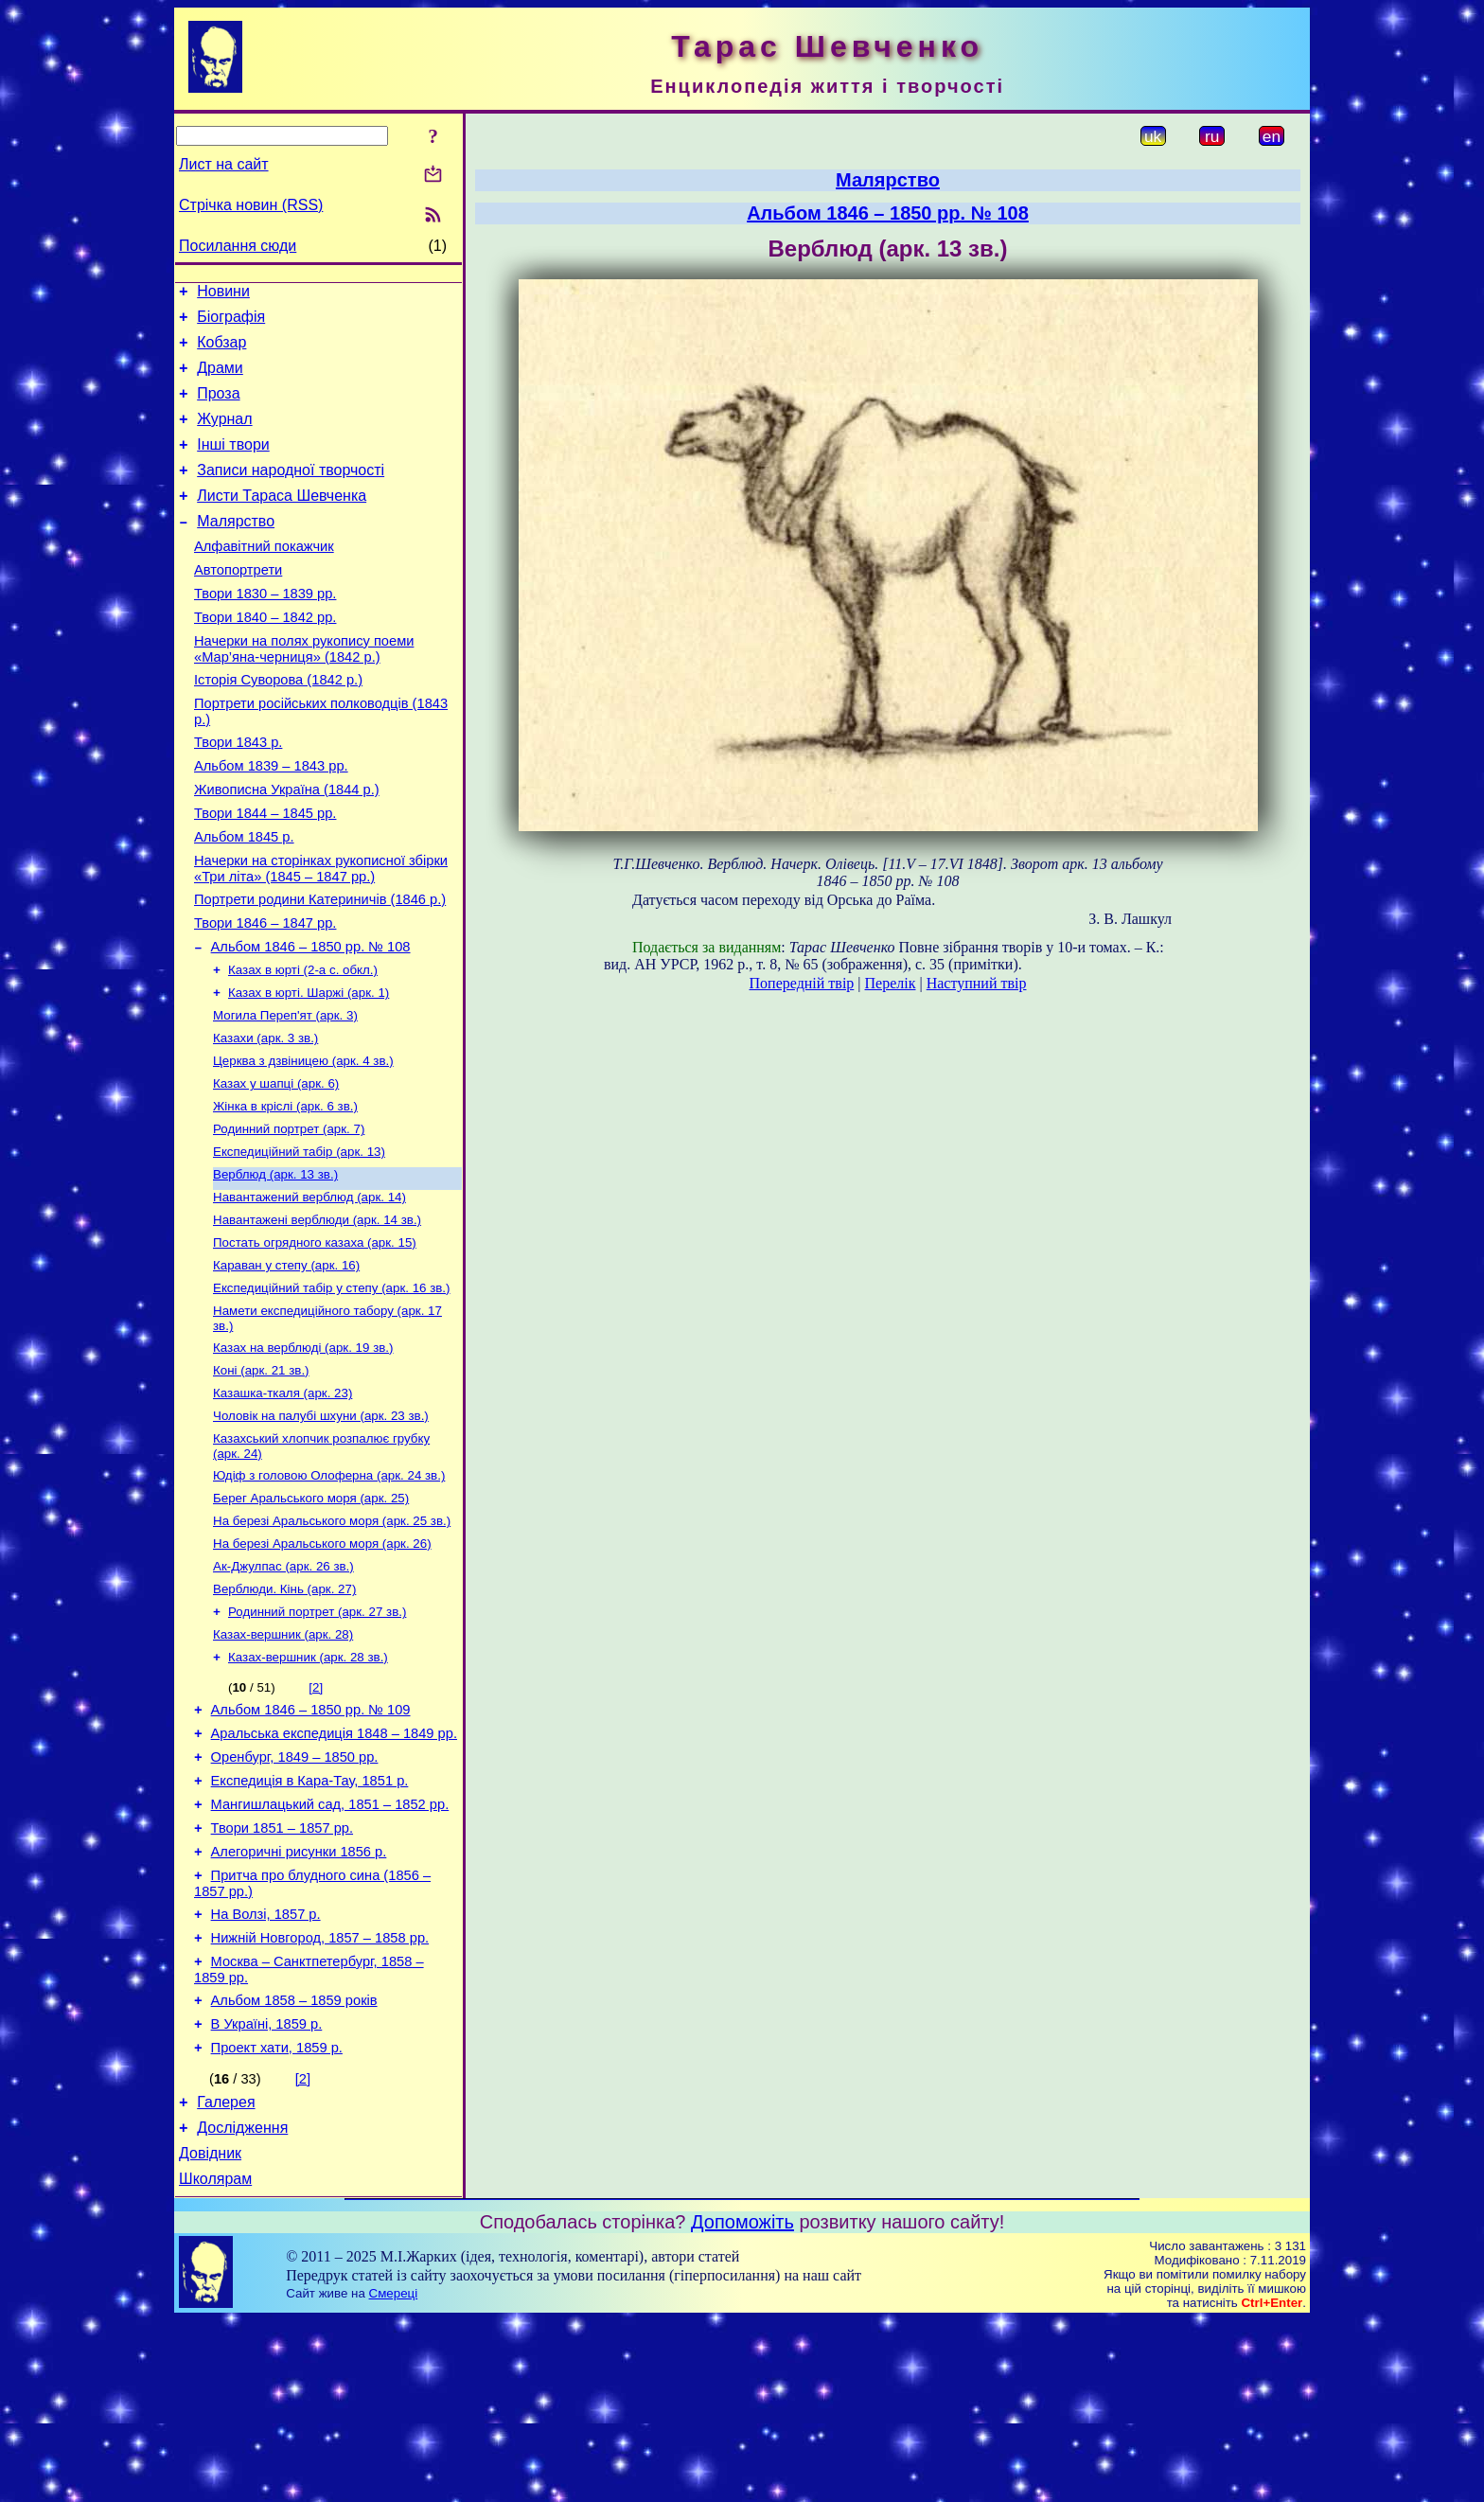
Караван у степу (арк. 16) (286, 1365)
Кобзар (221, 351)
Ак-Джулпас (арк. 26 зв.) (283, 1689)
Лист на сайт (224, 164)
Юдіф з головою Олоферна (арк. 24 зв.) (329, 1591)
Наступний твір (977, 983)
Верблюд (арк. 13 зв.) (275, 1267)
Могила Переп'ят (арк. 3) (285, 1095)
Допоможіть (742, 2403)
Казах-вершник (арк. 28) (283, 1763)
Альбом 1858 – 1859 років (294, 2165)
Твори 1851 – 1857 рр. (282, 1975)
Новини (223, 294)
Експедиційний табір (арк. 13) (299, 1242)
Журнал (224, 436)
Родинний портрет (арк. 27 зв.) (317, 1738)
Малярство (235, 549)
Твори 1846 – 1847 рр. (265, 994)
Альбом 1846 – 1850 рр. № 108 (311, 1020)
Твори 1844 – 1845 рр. (265, 872)
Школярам (215, 2360)
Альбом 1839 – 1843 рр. (271, 819)
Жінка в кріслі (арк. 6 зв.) (285, 1193)
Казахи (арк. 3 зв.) (265, 1119)
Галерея (226, 2275)
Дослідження (242, 2304)
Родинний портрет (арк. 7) (288, 1218)
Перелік (890, 983)
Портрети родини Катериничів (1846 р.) (320, 967)
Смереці (393, 2475)
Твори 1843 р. (238, 793)
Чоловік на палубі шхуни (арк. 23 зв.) (321, 1527)
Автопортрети (238, 604)
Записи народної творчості (290, 493)
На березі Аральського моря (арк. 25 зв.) (331, 1640)
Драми (220, 379)
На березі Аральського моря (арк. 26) (322, 1665)
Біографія (231, 322)
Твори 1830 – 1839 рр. (265, 630)
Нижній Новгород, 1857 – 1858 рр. (320, 2096)
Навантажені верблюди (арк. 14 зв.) (317, 1316)
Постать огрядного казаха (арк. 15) (314, 1341)
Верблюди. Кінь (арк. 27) (284, 1714)
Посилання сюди (237, 246)
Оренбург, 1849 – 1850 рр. (295, 1896)
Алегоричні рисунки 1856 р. (299, 2002)
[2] (316, 1818)
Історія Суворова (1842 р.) (278, 725)
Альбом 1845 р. (244, 899)
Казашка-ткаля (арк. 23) (282, 1503)
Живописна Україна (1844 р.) (287, 846)
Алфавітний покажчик (264, 577)
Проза (218, 407)
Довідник (210, 2332)
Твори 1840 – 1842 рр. (265, 657)
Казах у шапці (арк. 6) (276, 1169)
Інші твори (233, 464)
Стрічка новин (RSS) (251, 205)
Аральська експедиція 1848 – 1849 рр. (334, 1869)
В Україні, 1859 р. (267, 2191)
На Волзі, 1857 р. (266, 2070)
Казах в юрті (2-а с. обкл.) (303, 1045)
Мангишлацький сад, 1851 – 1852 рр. (330, 1949)
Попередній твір (802, 983)
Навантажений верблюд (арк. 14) (309, 1292)
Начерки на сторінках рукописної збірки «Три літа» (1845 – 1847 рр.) (321, 933)
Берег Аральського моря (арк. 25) (311, 1615)
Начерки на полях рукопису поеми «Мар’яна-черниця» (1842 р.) (304, 691)
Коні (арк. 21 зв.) (261, 1478)
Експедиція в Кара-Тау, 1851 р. (310, 1922)
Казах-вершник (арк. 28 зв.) (308, 1788)
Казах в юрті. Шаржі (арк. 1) (308, 1070)
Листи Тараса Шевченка (281, 521)
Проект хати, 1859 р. (277, 2218)
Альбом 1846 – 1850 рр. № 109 (311, 1843)
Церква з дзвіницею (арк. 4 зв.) (303, 1144)
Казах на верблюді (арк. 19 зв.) (303, 1453)
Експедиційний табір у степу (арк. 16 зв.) (331, 1390)
